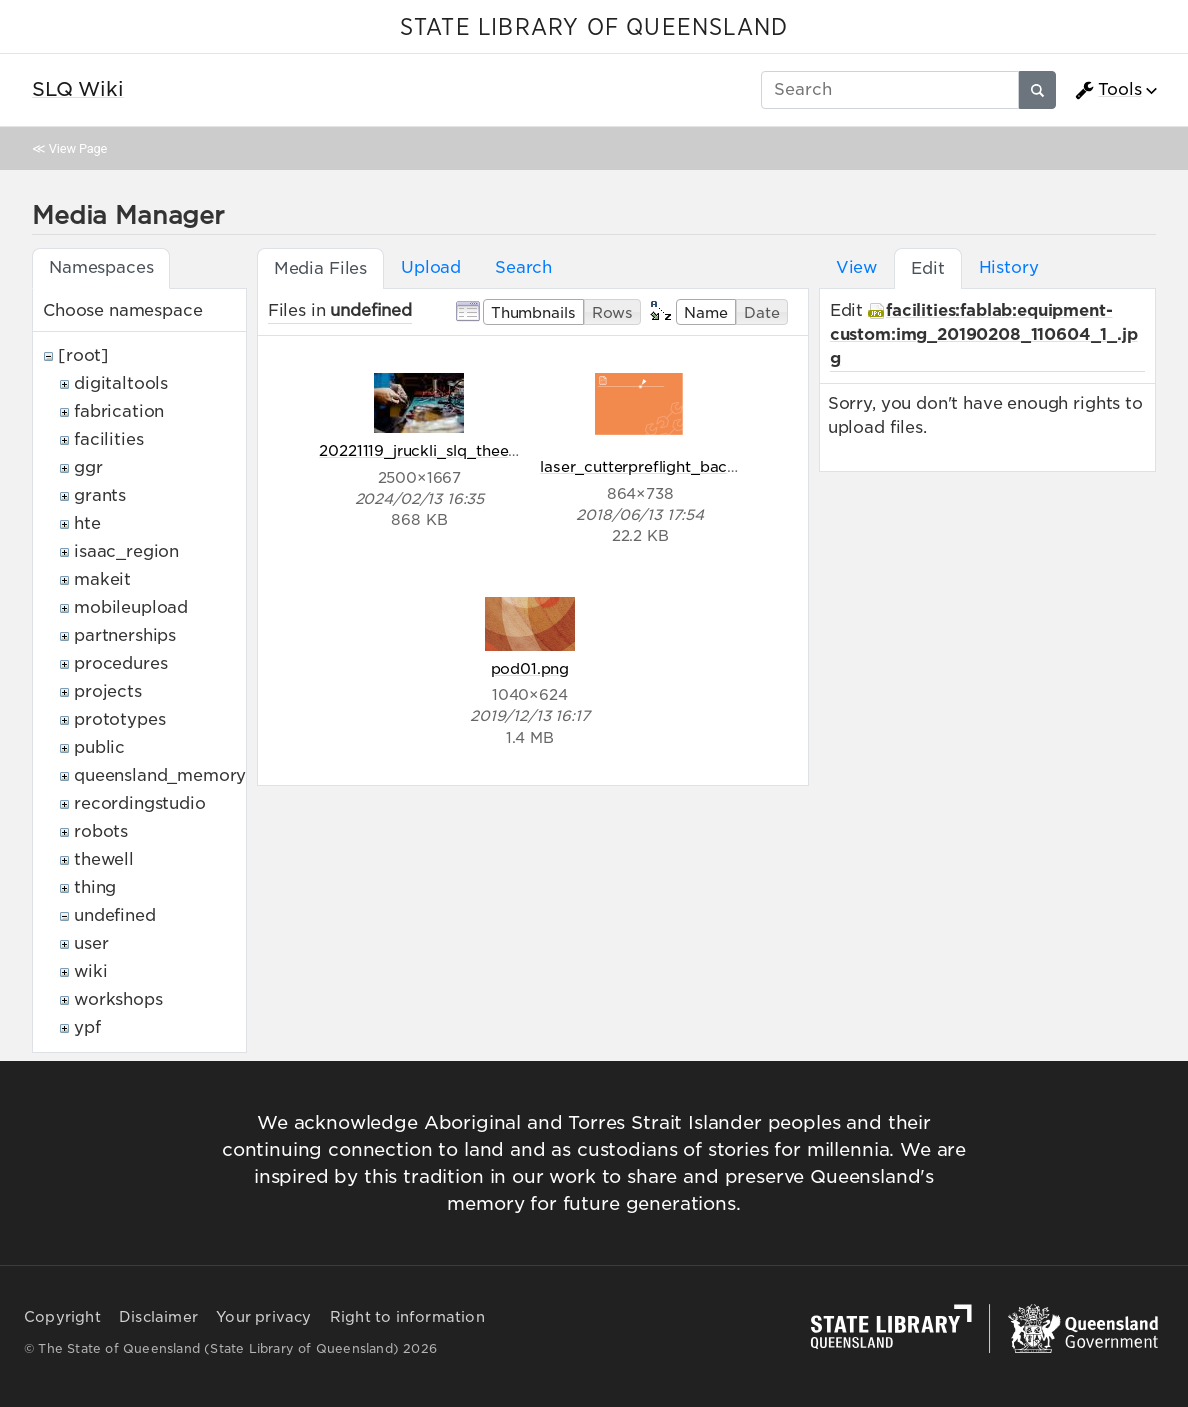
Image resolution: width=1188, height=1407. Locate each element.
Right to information (407, 1317)
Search (523, 267)
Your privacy (263, 1317)
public (99, 747)
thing (95, 887)
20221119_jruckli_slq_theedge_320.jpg (460, 450)
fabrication (119, 411)
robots (101, 831)
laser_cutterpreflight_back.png (654, 466)
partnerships (125, 635)
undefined (115, 915)
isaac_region (126, 551)
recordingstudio (140, 803)
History (1009, 267)
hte (87, 523)
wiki (90, 971)
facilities (108, 439)
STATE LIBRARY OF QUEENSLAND (594, 28)
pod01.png (530, 668)
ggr (88, 467)
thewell (104, 859)
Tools (1108, 90)
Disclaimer (158, 1317)
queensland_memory (160, 775)
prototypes (119, 719)
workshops (118, 999)
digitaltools (121, 383)
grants (100, 495)
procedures (120, 663)
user (91, 943)
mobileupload (131, 607)
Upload (431, 267)
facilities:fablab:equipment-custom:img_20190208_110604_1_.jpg (984, 334)
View (856, 267)
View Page (78, 148)
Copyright (62, 1317)
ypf (87, 1027)
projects (108, 691)
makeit (102, 579)
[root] (83, 355)
